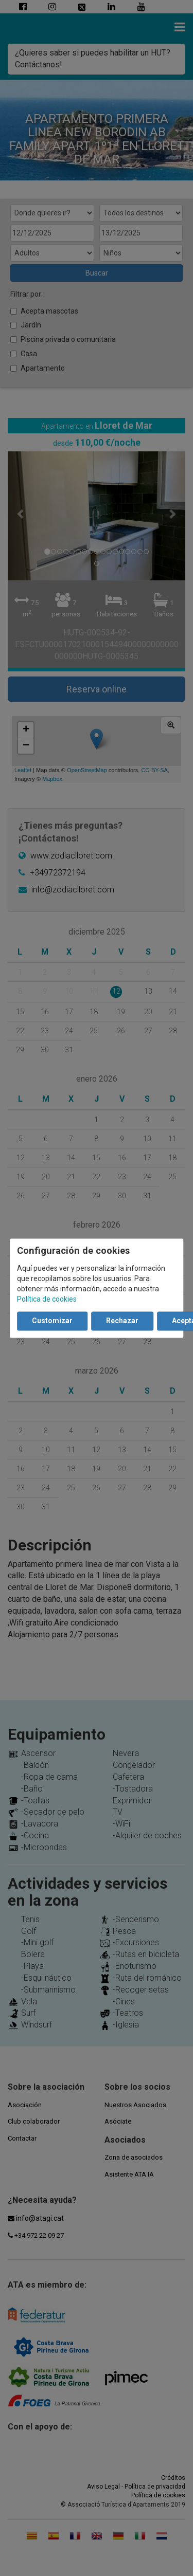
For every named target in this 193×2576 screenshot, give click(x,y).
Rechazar (122, 1321)
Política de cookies (47, 1299)
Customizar (52, 1321)
